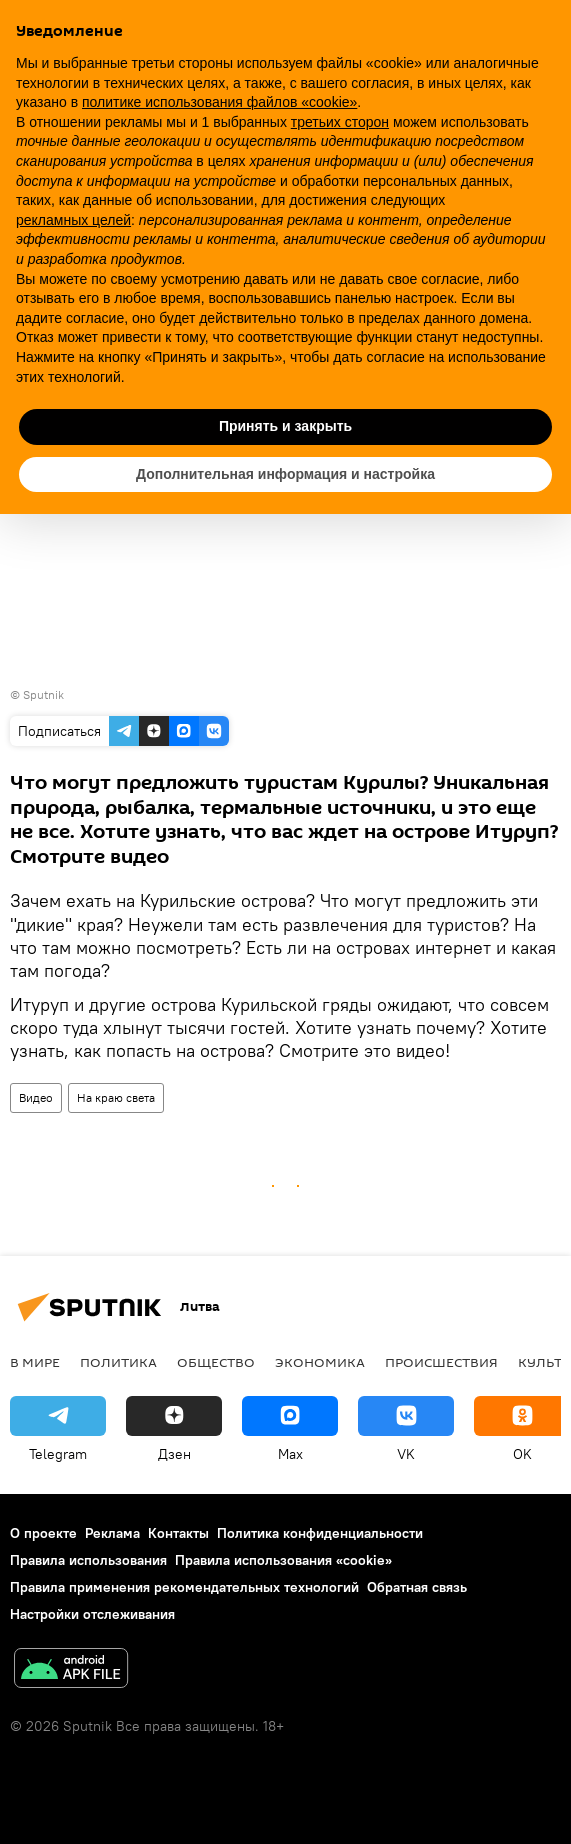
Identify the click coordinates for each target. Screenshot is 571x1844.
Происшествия (441, 1362)
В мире (35, 1362)
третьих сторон (340, 122)
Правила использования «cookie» (283, 1560)
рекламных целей (73, 220)
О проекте (43, 1533)
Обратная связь (417, 1587)
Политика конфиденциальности (320, 1533)
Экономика (320, 1362)
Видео (36, 1097)
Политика (118, 1362)
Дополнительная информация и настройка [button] (285, 474)
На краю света (116, 1097)
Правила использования (88, 1560)
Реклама (112, 1533)
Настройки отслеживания (92, 1614)
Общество (216, 1362)
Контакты (178, 1533)
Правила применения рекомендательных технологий (184, 1587)
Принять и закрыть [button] (285, 426)
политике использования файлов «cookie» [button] (219, 102)
